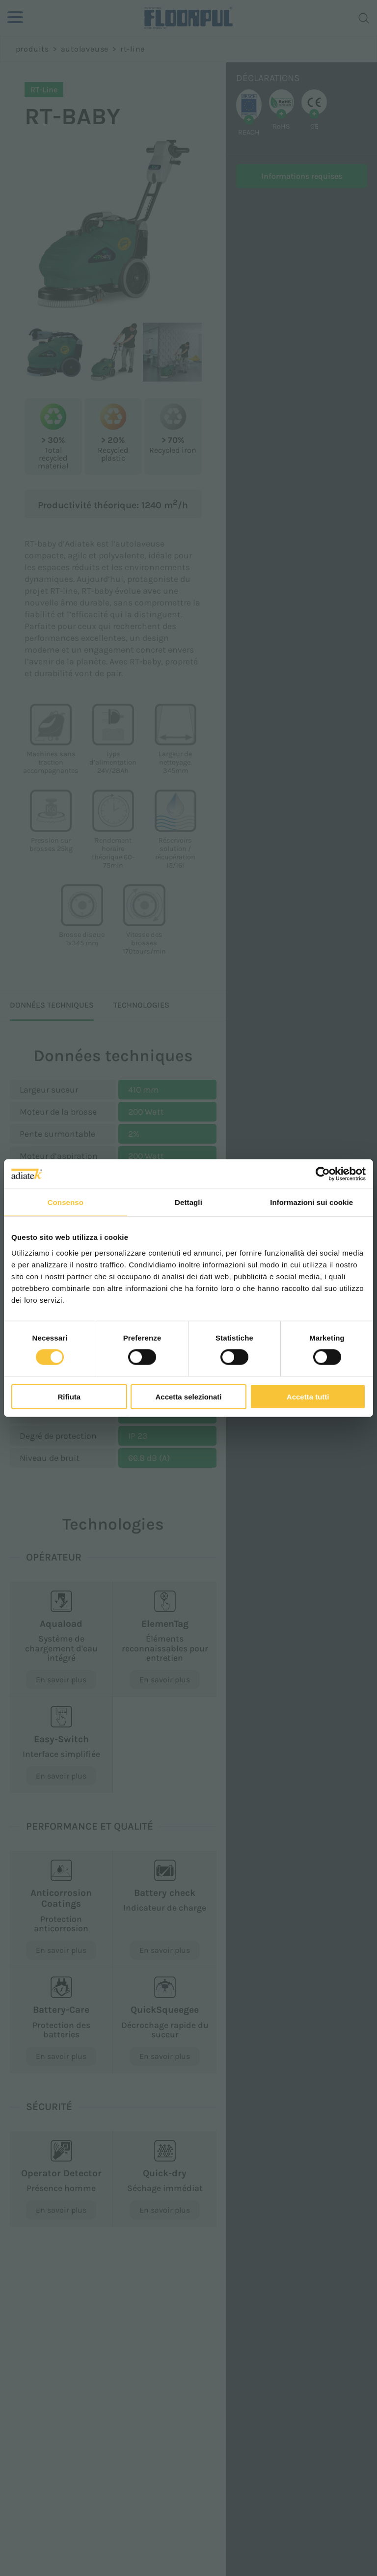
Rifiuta (69, 1396)
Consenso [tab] (65, 1202)
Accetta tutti (308, 1396)
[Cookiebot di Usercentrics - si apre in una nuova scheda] (323, 1174)
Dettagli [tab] (188, 1202)
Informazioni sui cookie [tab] (311, 1202)
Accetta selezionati (188, 1396)
